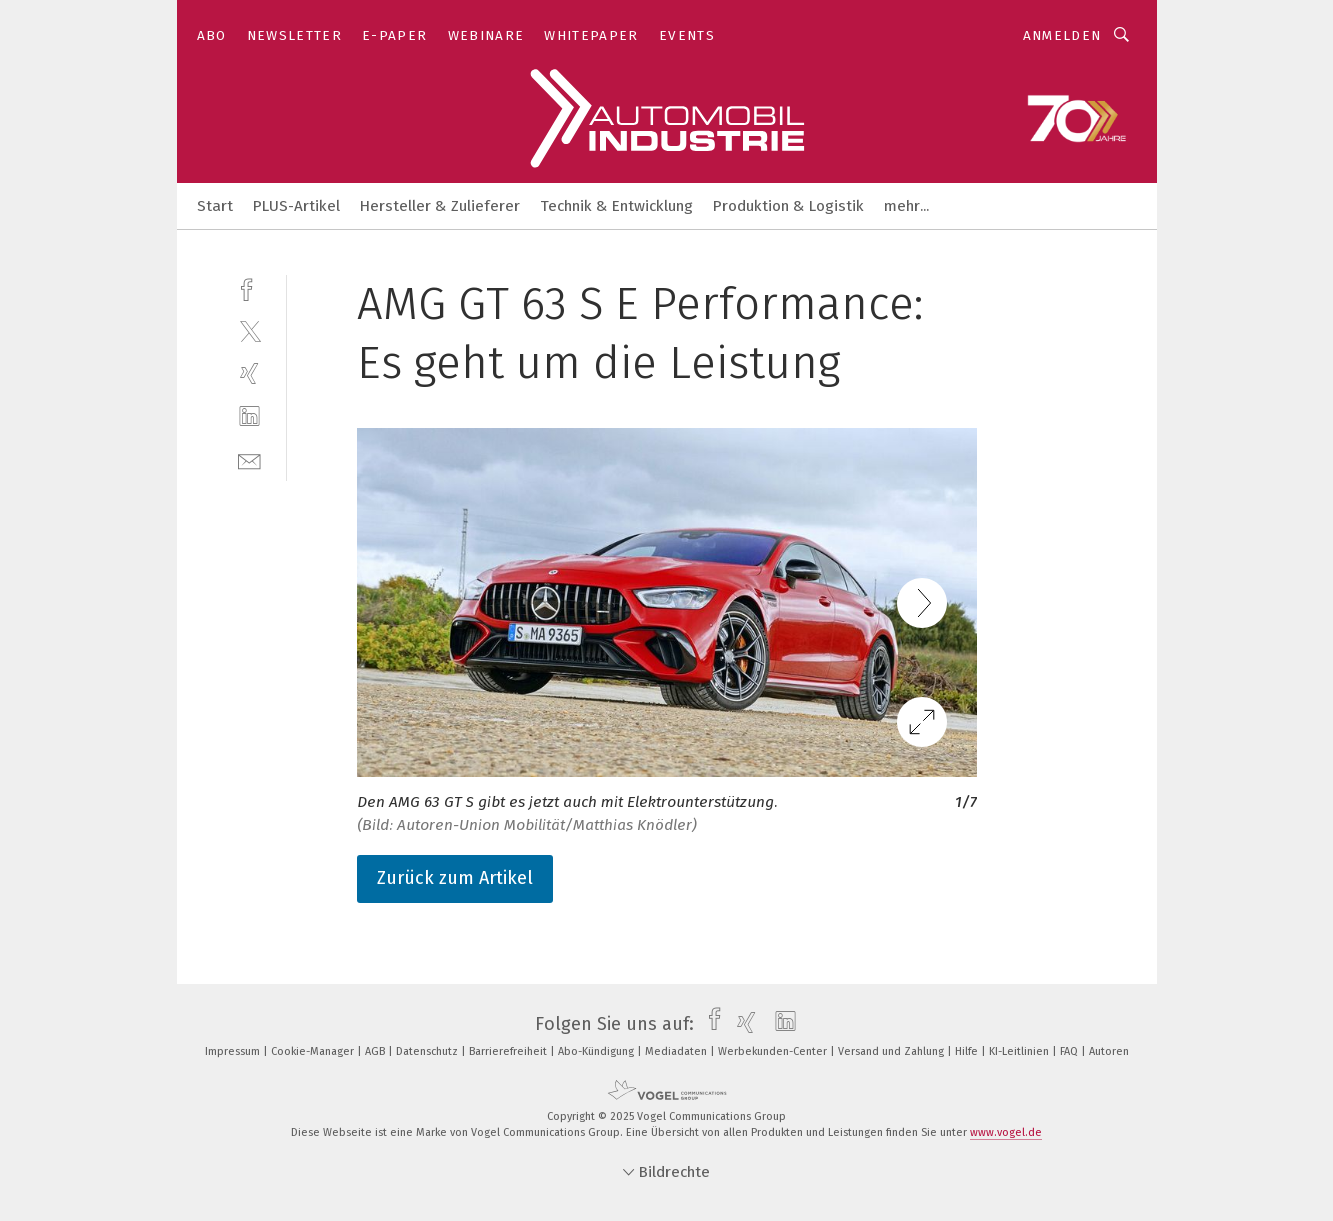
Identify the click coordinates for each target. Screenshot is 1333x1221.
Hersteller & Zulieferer (440, 206)
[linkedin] (249, 416)
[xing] (249, 373)
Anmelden (1062, 35)
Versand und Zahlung (892, 1051)
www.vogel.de (1006, 1132)
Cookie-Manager (314, 1051)
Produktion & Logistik (788, 206)
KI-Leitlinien (1020, 1051)
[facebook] (249, 287)
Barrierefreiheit (509, 1051)
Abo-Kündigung (597, 1051)
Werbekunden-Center (774, 1051)
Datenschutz (428, 1051)
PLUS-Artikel (296, 206)
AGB (376, 1051)
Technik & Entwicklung (616, 206)
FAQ (1070, 1051)
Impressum (234, 1051)
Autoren (1109, 1051)
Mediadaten (677, 1051)
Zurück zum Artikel (455, 878)
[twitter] (249, 330)
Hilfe (968, 1051)
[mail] (249, 459)
